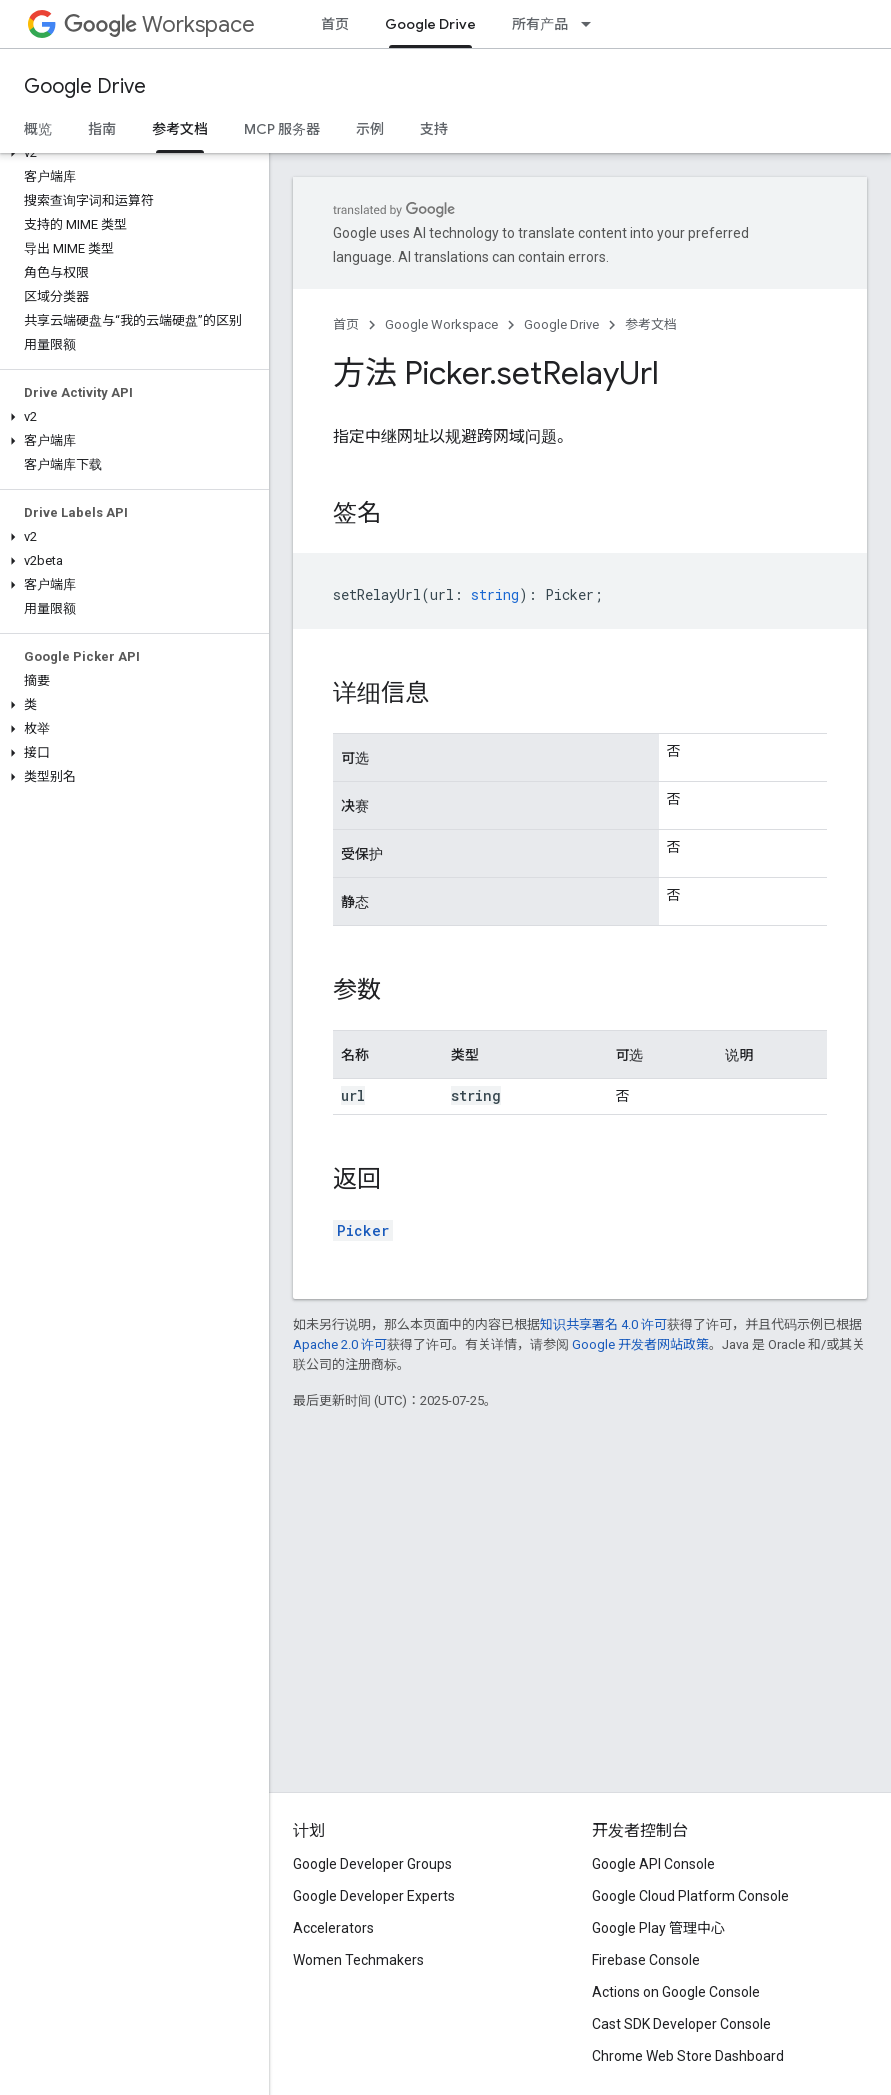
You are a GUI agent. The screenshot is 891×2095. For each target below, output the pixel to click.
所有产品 (540, 24)
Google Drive (85, 86)
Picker (363, 1230)
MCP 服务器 (282, 129)
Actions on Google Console (676, 1992)
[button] (130, 153)
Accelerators (333, 1928)
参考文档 (651, 324)
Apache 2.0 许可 (340, 1344)
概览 (38, 129)
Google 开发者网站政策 (640, 1344)
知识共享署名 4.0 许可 (603, 1324)
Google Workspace (441, 324)
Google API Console (653, 1864)
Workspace (159, 24)
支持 (434, 129)
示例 (370, 129)
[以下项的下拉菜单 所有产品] (592, 24)
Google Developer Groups (372, 1864)
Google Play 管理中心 (658, 1928)
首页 (335, 24)
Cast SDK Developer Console (681, 2024)
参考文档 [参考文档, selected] (180, 129)
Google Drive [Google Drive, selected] (430, 24)
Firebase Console (646, 1960)
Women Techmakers (358, 1960)
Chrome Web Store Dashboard (688, 2056)
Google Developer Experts (374, 1896)
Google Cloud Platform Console (690, 1896)
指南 (102, 129)
